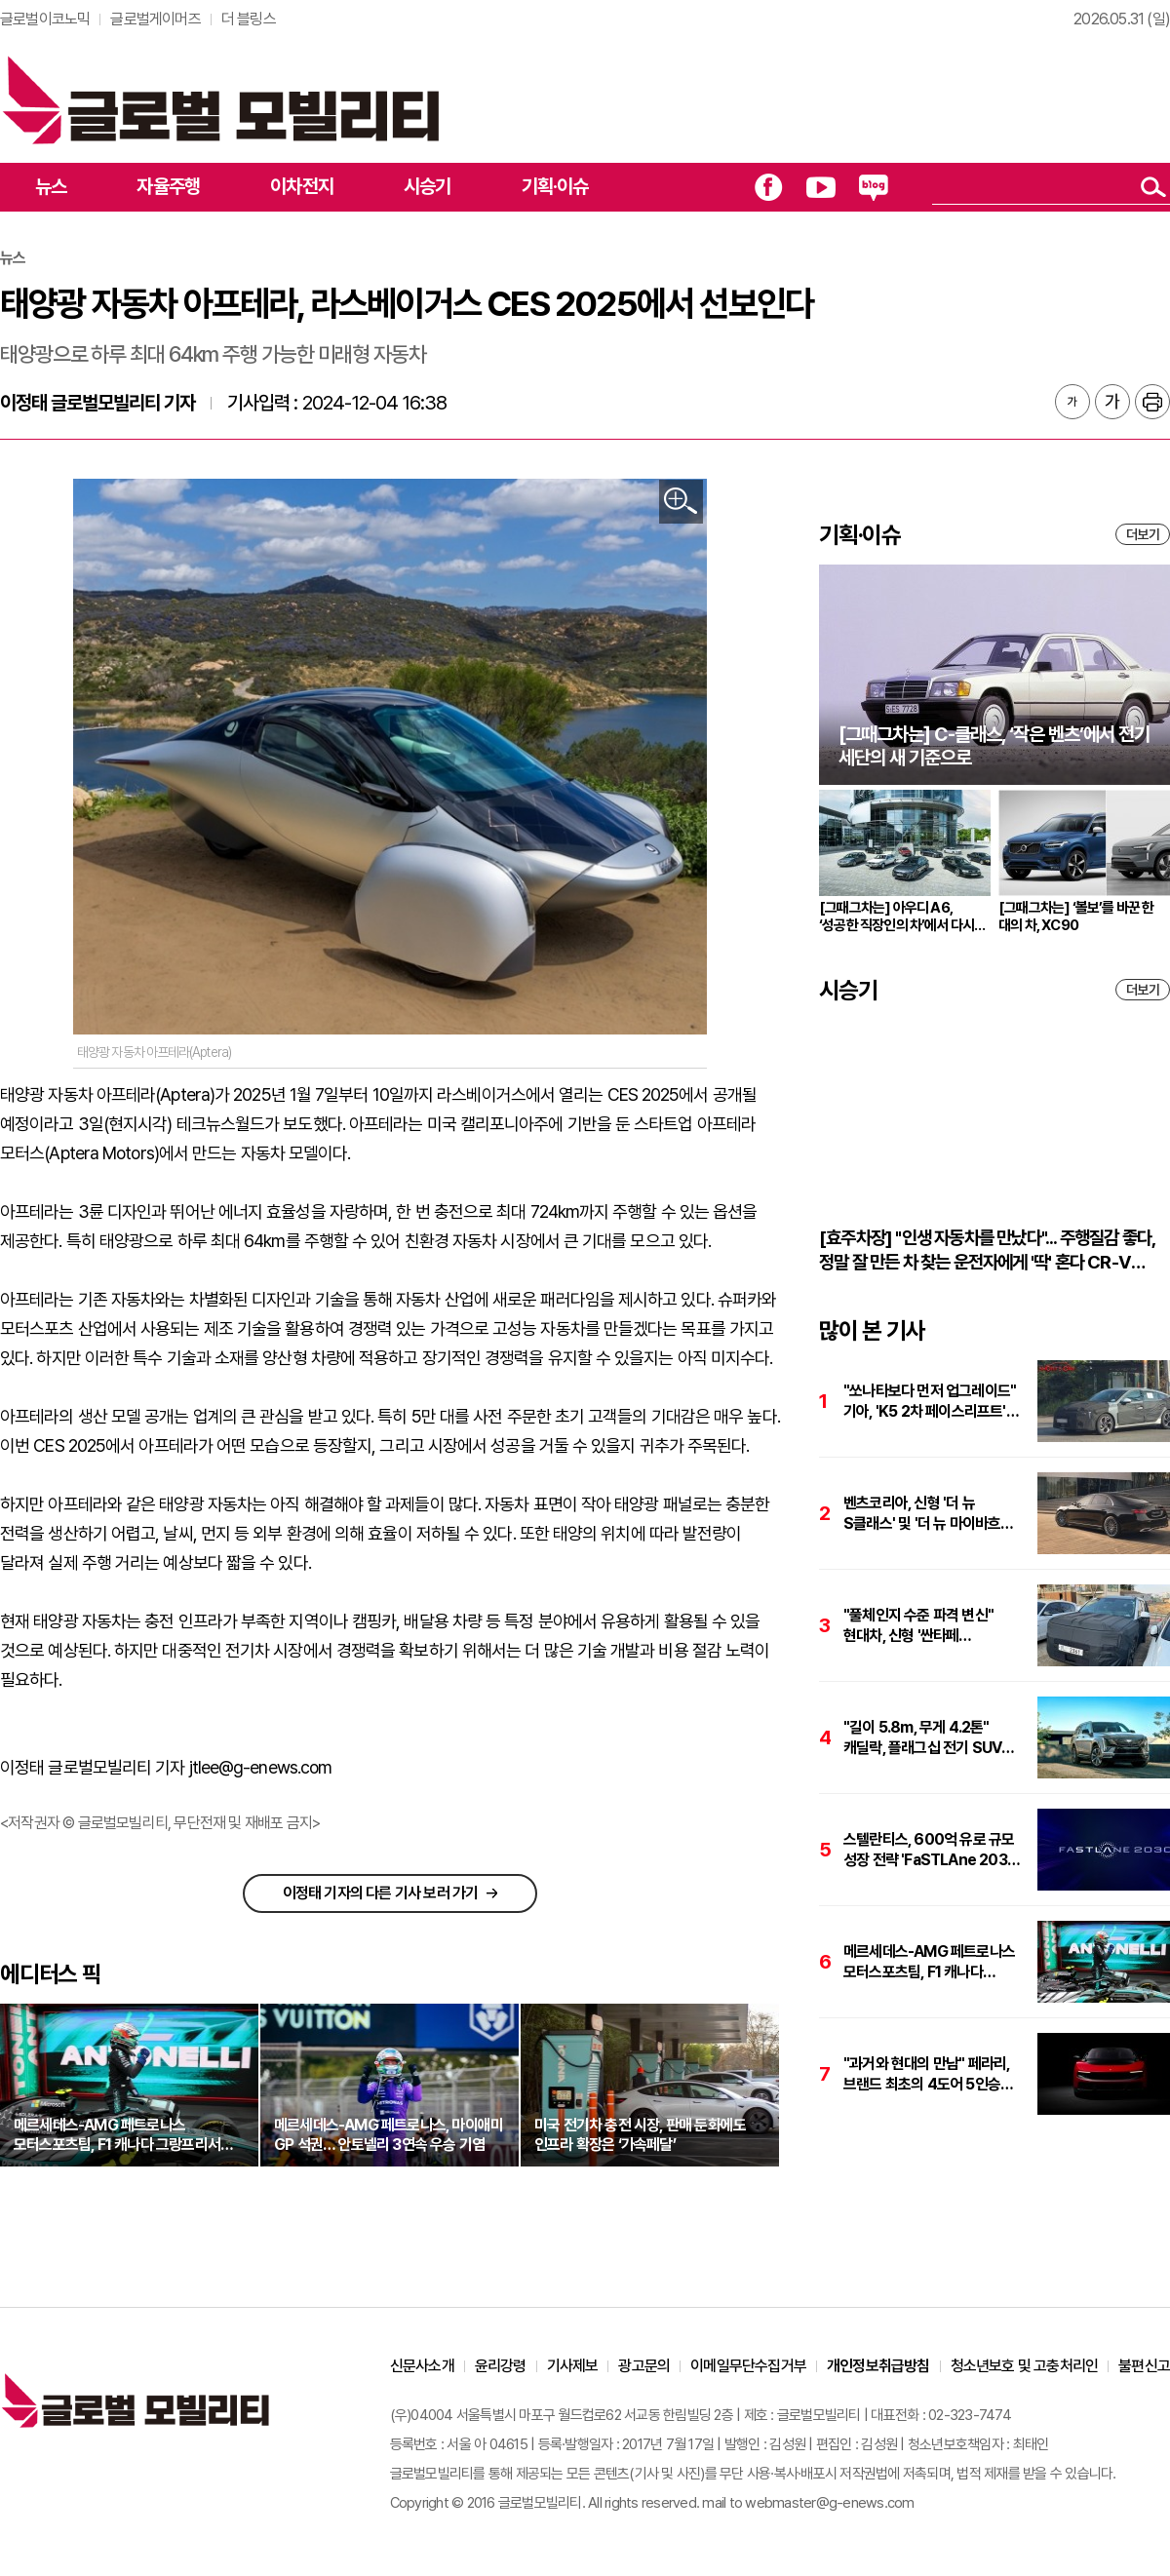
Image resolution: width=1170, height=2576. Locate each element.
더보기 (1142, 534)
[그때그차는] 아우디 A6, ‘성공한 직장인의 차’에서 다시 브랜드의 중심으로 (896, 916)
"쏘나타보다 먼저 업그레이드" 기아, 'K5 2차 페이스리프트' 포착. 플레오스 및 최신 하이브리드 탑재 (929, 1402)
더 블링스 (248, 19)
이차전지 (301, 186)
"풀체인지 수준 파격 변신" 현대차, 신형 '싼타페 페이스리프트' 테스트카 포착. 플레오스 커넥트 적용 (926, 1626)
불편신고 (1144, 2366)
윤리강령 (500, 2366)
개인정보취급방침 (878, 2366)
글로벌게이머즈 (155, 19)
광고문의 (644, 2366)
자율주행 (168, 186)
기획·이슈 (555, 186)
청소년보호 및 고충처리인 (1025, 2366)
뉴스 (50, 186)
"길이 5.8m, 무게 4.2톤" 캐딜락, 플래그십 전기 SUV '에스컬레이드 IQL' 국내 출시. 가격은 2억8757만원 (927, 1738)
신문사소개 (422, 2366)
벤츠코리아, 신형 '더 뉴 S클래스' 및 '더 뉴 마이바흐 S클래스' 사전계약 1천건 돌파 (928, 1514)
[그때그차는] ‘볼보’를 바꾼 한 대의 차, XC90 (1076, 916)
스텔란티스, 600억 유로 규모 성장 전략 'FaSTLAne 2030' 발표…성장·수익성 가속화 (931, 1850)
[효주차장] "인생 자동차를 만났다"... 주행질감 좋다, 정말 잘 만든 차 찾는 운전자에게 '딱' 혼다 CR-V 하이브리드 (986, 1250)
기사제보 (573, 2366)
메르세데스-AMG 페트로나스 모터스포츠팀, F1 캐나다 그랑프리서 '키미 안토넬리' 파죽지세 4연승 (929, 1962)
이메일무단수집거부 (748, 2366)
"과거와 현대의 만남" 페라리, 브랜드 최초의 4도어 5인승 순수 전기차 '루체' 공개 (926, 2074)
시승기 (427, 186)
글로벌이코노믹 (45, 19)
